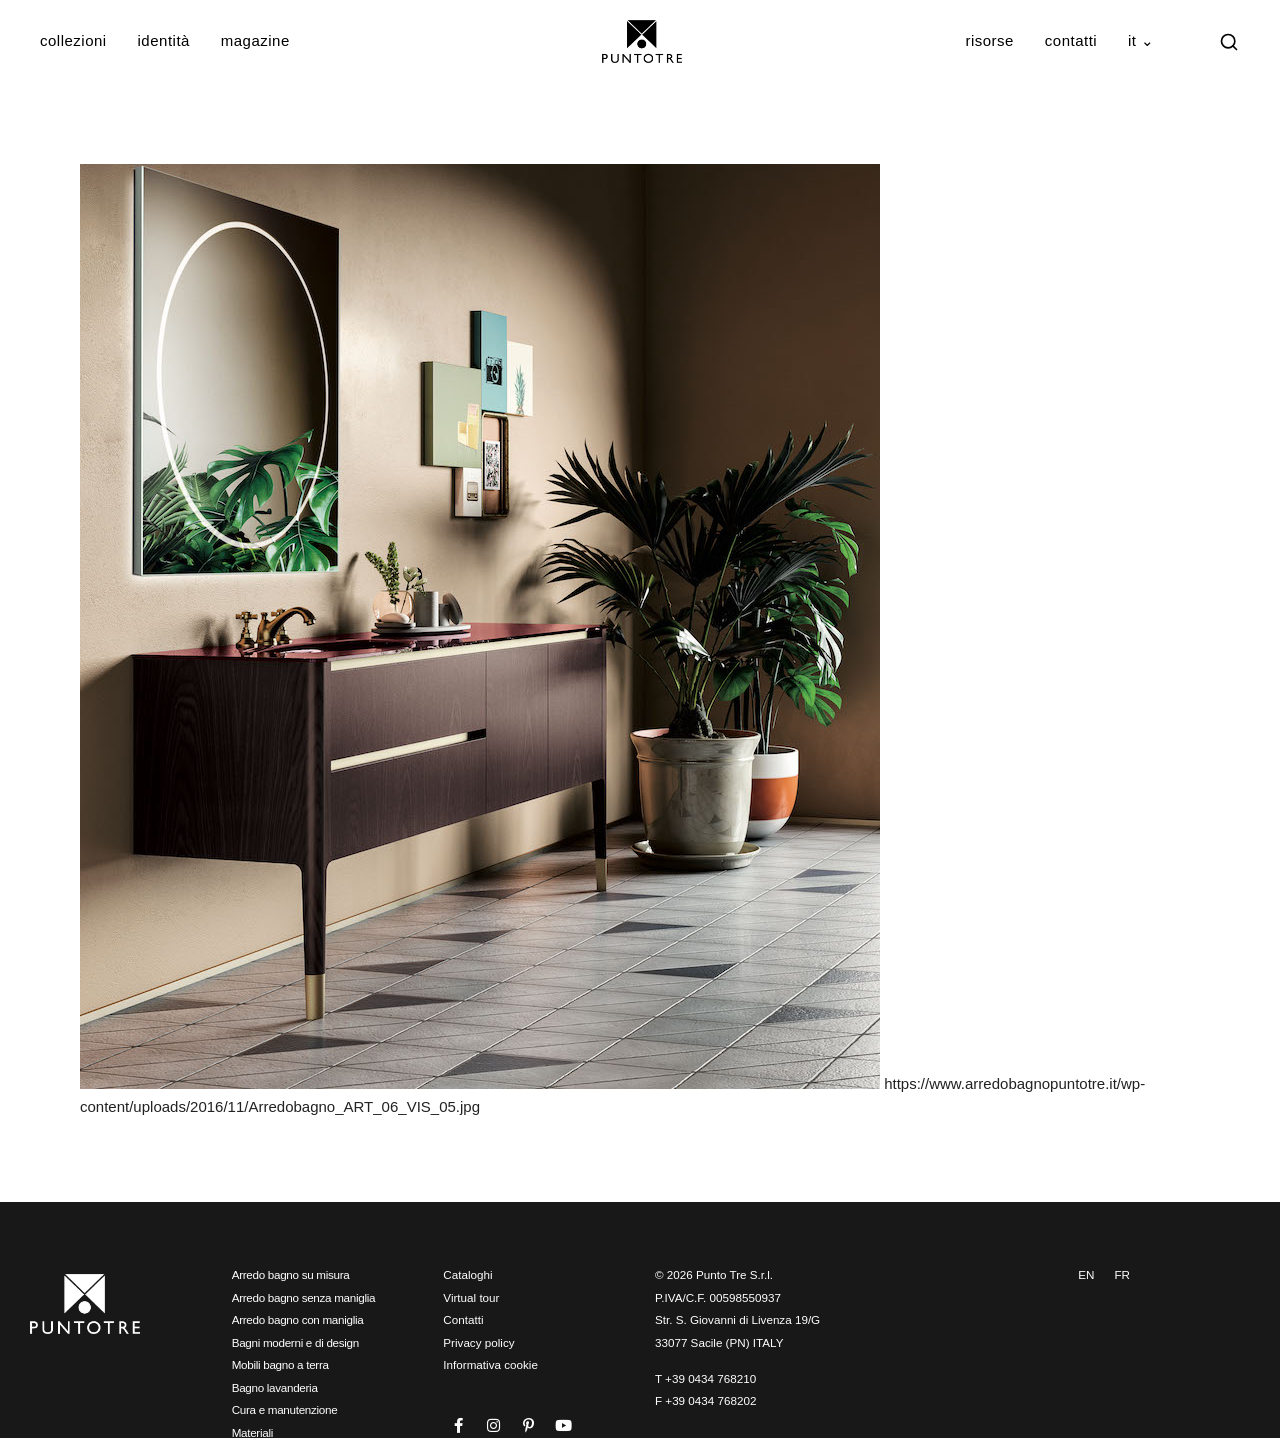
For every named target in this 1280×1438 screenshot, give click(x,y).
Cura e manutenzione (285, 1409)
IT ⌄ (1141, 40)
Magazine (255, 40)
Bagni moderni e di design (295, 1342)
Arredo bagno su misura (291, 1274)
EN (1086, 1274)
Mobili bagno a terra (280, 1364)
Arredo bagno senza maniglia (304, 1297)
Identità (164, 40)
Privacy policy (478, 1342)
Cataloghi (467, 1274)
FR (1122, 1274)
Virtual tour (471, 1297)
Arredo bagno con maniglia (298, 1319)
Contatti (1071, 40)
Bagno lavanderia (275, 1387)
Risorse (989, 40)
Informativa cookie (490, 1364)
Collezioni (73, 40)
